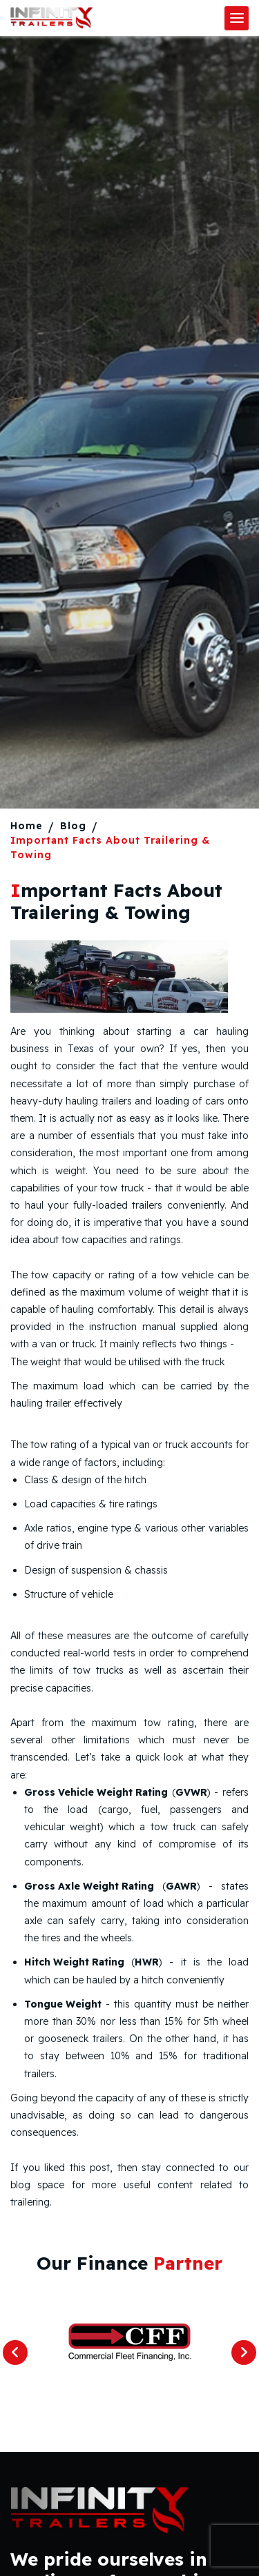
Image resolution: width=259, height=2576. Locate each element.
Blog (73, 826)
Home (26, 826)
